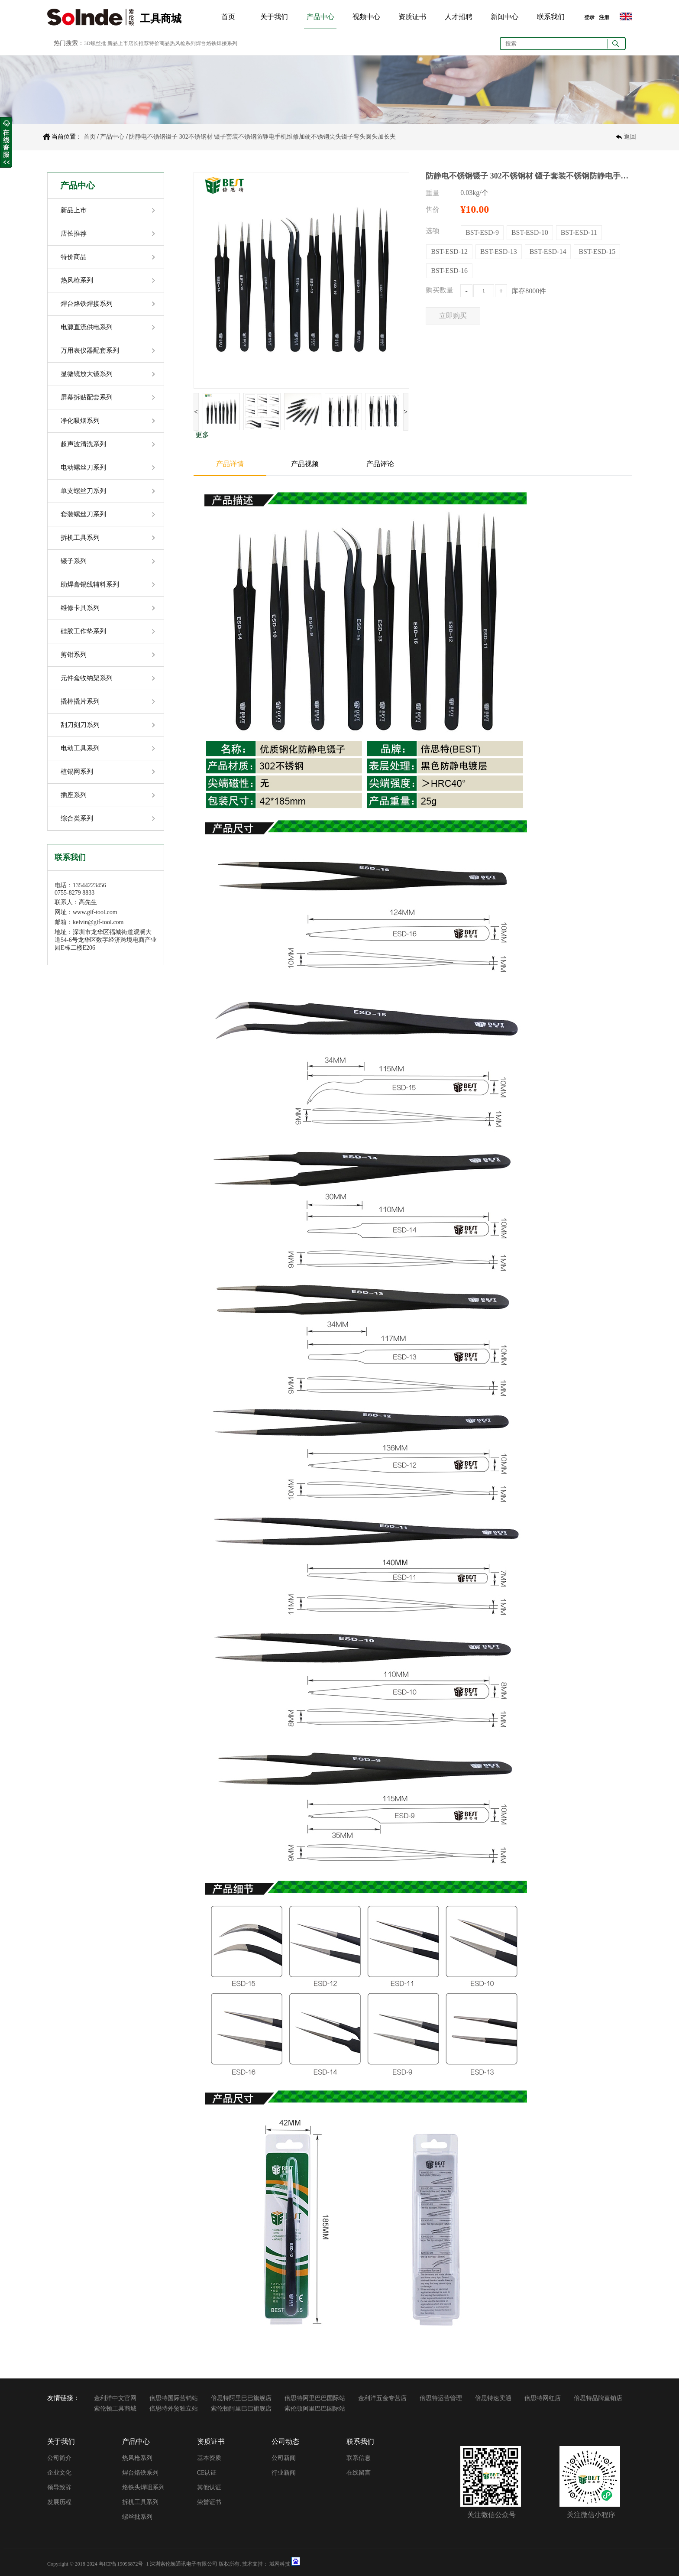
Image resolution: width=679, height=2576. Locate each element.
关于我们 (274, 16)
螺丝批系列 (137, 2517)
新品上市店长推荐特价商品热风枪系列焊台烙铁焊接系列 (172, 43)
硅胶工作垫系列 (83, 631)
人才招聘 (458, 16)
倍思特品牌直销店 (598, 2398)
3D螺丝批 (95, 43)
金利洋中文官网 (115, 2398)
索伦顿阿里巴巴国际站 (315, 2408)
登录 (589, 17)
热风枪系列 (77, 280)
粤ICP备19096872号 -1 (124, 2564)
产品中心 (320, 16)
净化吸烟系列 (80, 420)
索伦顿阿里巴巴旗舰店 (241, 2408)
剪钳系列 (74, 654)
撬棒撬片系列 (80, 701)
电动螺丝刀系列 (83, 467)
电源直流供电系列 (87, 327)
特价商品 (74, 256)
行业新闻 (284, 2472)
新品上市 (74, 210)
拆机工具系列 (80, 537)
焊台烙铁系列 (140, 2472)
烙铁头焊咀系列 (143, 2487)
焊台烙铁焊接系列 (87, 303)
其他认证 (209, 2487)
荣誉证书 (209, 2502)
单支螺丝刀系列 (83, 490)
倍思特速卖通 (493, 2398)
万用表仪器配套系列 (90, 350)
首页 (228, 16)
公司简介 (59, 2458)
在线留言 (358, 2472)
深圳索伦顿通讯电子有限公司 (183, 2564)
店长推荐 (74, 233)
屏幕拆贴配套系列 (87, 397)
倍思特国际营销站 (173, 2398)
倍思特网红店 (542, 2398)
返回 (630, 136)
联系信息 (358, 2458)
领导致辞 (59, 2487)
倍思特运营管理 (441, 2398)
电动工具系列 (80, 748)
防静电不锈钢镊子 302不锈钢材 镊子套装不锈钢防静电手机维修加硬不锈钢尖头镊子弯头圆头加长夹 (262, 136)
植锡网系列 (77, 771)
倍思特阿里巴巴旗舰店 (241, 2398)
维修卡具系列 (80, 607)
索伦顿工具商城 (115, 2408)
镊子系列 (74, 561)
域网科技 (279, 2564)
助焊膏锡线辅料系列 (90, 584)
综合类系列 (77, 818)
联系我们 (551, 16)
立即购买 (453, 315)
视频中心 (366, 16)
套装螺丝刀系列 (83, 514)
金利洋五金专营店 (382, 2398)
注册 (604, 17)
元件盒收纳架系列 (87, 678)
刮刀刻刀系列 (80, 724)
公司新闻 (284, 2458)
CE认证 (207, 2472)
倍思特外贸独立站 (173, 2408)
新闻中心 (504, 16)
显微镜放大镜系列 (87, 373)
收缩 (6, 142)
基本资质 (209, 2458)
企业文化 (59, 2472)
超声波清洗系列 (83, 444)
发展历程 (59, 2502)
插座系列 (74, 795)
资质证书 (412, 16)
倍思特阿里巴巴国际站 (315, 2398)
